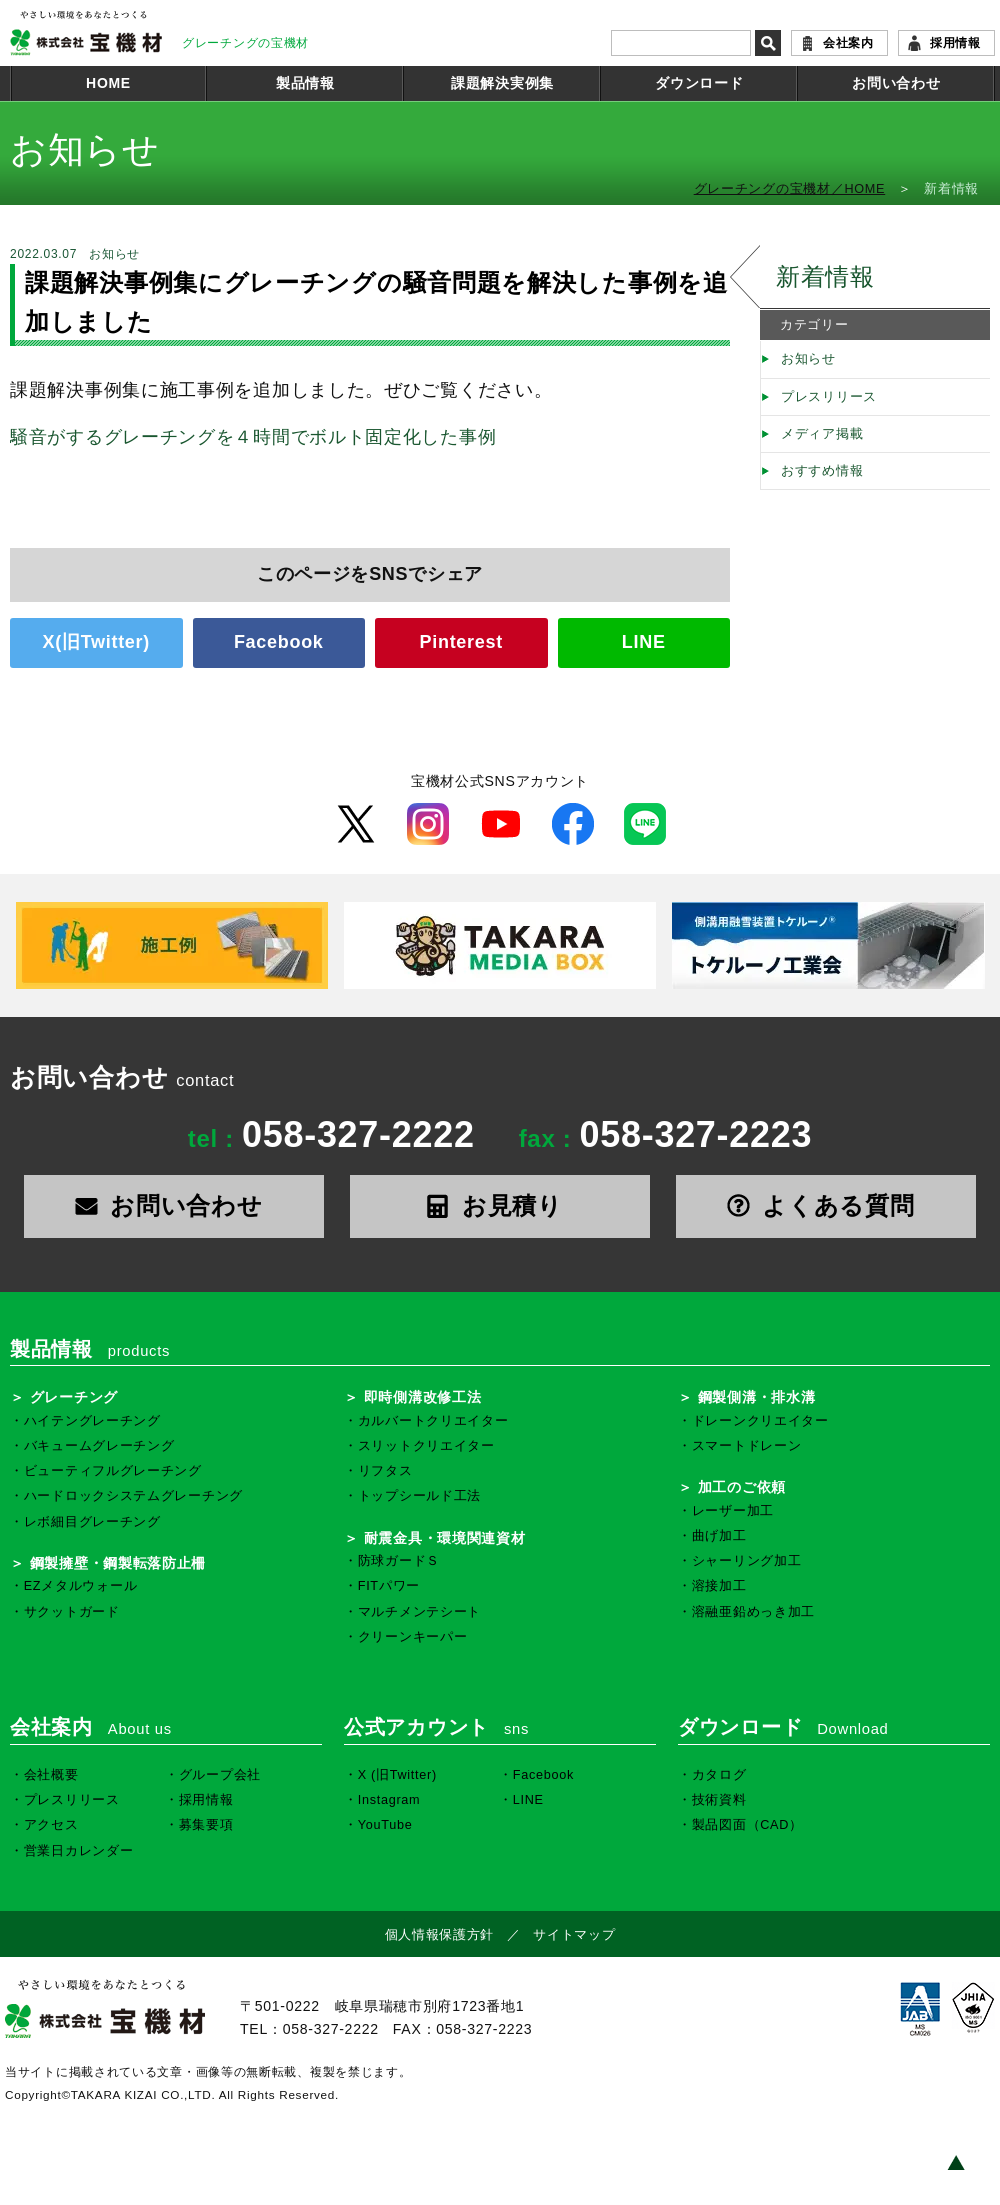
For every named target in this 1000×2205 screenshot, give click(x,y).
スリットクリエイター (426, 1446)
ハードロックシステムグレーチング (133, 1496)
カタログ (719, 1775)
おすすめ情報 (822, 471)
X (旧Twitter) (397, 1775)
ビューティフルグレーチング (113, 1471)
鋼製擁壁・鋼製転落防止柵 (118, 1563)
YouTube (385, 1825)
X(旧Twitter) (96, 642)
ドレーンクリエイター (760, 1421)
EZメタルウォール (81, 1586)
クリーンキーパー (413, 1637)
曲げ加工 (719, 1536)
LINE (644, 642)
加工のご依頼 (742, 1487)
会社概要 (51, 1775)
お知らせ (808, 359)
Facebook (279, 642)
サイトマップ (574, 1935)
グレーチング (74, 1397)
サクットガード (72, 1612)
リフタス (385, 1471)
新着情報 (825, 276)
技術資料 (719, 1800)
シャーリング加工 (747, 1561)
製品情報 (305, 83)
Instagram (389, 1800)
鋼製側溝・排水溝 (757, 1397)
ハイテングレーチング (92, 1421)
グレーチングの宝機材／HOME (790, 189)
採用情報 (955, 43)
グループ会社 (220, 1775)
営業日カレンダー (79, 1851)
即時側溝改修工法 (423, 1397)
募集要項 (206, 1825)
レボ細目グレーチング (92, 1522)
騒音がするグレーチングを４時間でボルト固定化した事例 (253, 437)
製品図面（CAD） (747, 1825)
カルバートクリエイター (433, 1421)
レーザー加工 (733, 1511)
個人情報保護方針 (440, 1935)
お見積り (500, 1205)
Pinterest (461, 642)
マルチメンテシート (419, 1612)
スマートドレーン (747, 1446)
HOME (108, 83)
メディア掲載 (822, 434)
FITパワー (389, 1586)
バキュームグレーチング (99, 1446)
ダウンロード (699, 83)
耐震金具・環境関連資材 (445, 1538)
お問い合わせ (896, 83)
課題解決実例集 (502, 83)
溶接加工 (719, 1586)
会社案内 (848, 43)
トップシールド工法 (419, 1496)
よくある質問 (826, 1205)
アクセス (51, 1825)
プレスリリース (829, 397)
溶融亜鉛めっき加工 (753, 1612)
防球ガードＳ (399, 1561)
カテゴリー (814, 325)
